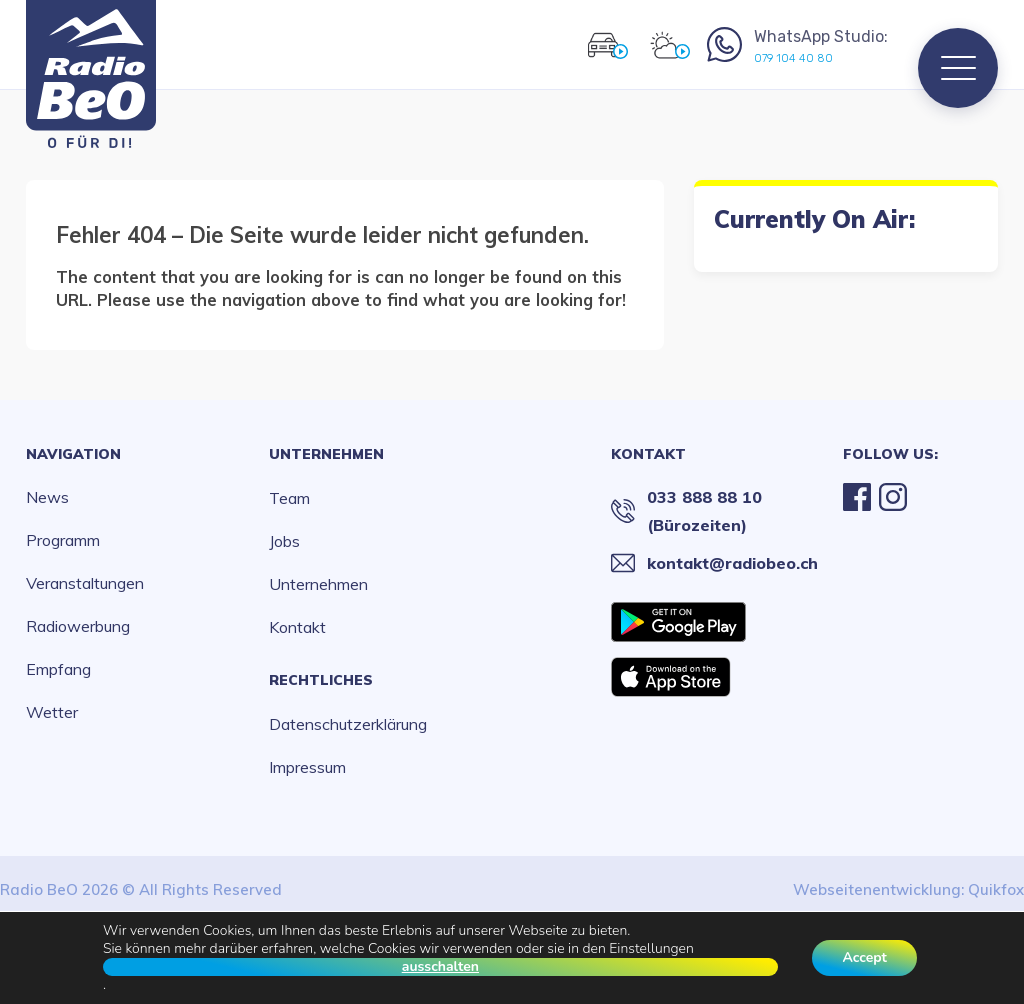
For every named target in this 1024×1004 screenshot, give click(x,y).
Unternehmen (326, 454)
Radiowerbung (78, 626)
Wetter (52, 712)
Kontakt (297, 627)
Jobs (284, 541)
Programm (63, 540)
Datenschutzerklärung (348, 724)
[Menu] (958, 68)
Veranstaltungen (85, 583)
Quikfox (996, 889)
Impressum (307, 767)
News (47, 497)
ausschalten (440, 967)
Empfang (58, 669)
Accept (864, 957)
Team (289, 498)
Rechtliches (321, 680)
